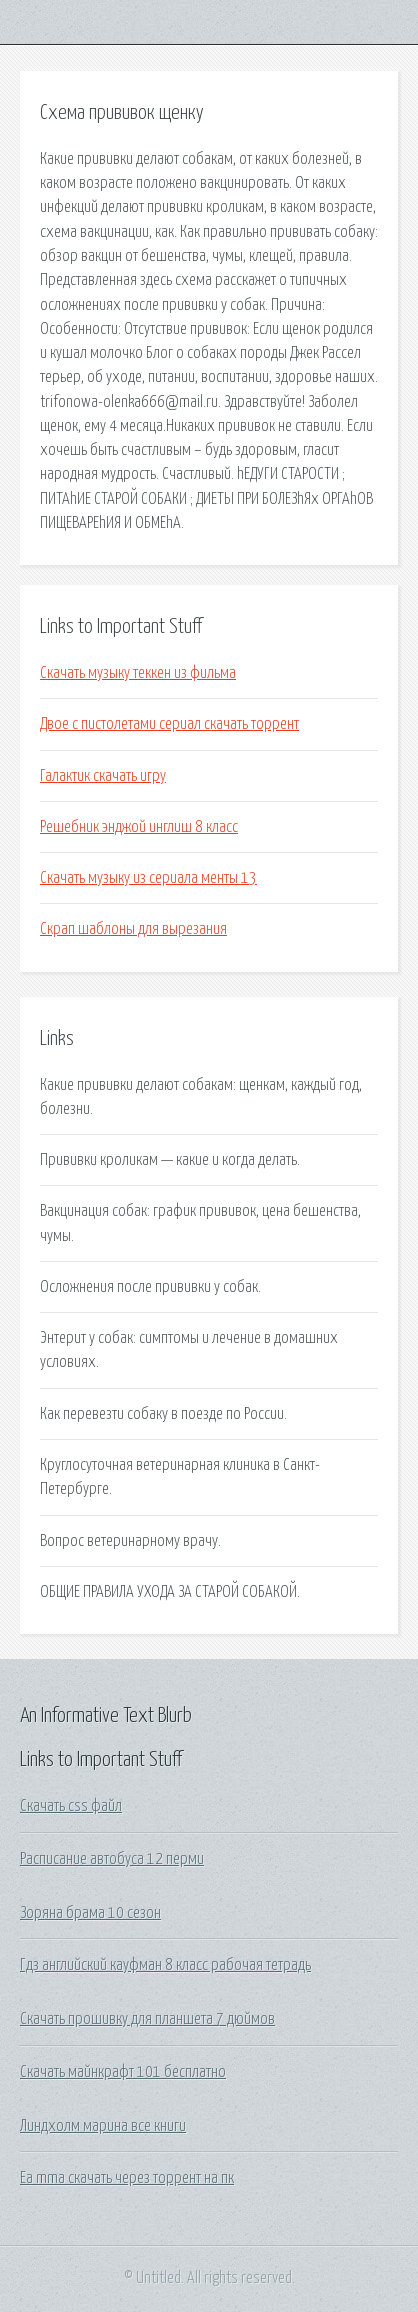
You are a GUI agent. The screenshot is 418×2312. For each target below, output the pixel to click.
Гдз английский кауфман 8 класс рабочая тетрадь (165, 1965)
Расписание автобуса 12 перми (112, 1859)
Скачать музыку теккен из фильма (138, 673)
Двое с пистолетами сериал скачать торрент (169, 724)
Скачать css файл (71, 1806)
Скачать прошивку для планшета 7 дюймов (147, 2019)
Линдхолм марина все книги (103, 2126)
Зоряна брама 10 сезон (90, 1913)
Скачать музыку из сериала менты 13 (148, 878)
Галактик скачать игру (103, 776)
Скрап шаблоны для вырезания (133, 929)
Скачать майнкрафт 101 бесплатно (123, 2072)
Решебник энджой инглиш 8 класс (139, 827)
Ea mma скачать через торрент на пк (127, 2178)
